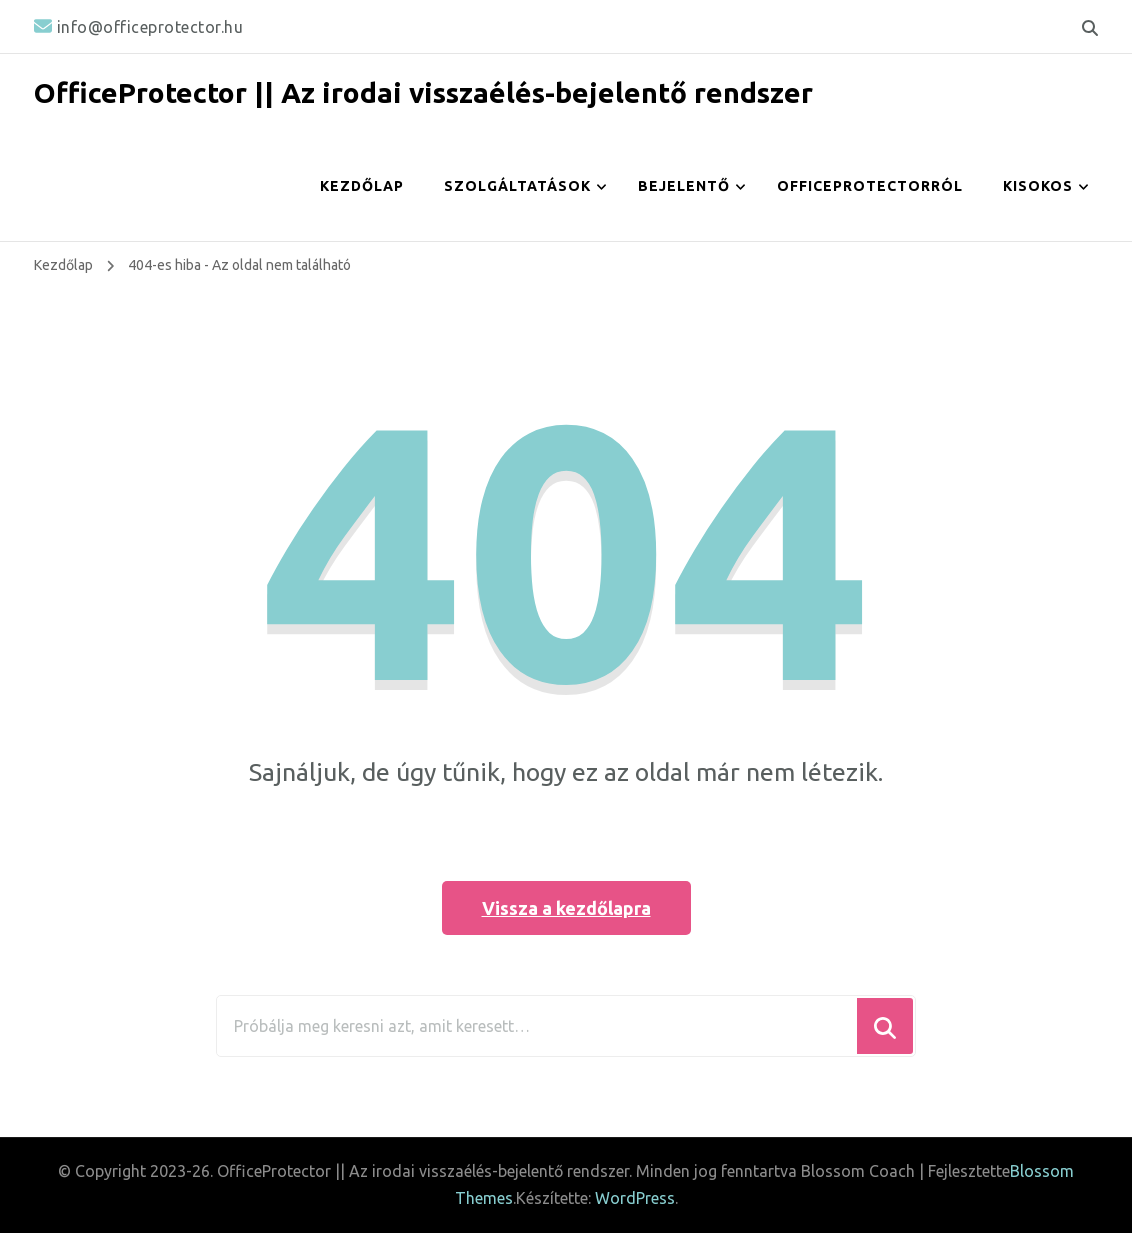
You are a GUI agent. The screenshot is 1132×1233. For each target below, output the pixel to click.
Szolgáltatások (517, 186)
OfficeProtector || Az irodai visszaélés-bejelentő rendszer (423, 92)
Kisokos (1038, 186)
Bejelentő (684, 186)
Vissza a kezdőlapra (566, 908)
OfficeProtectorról (870, 186)
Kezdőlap (362, 186)
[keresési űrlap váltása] (1090, 28)
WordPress (635, 1198)
